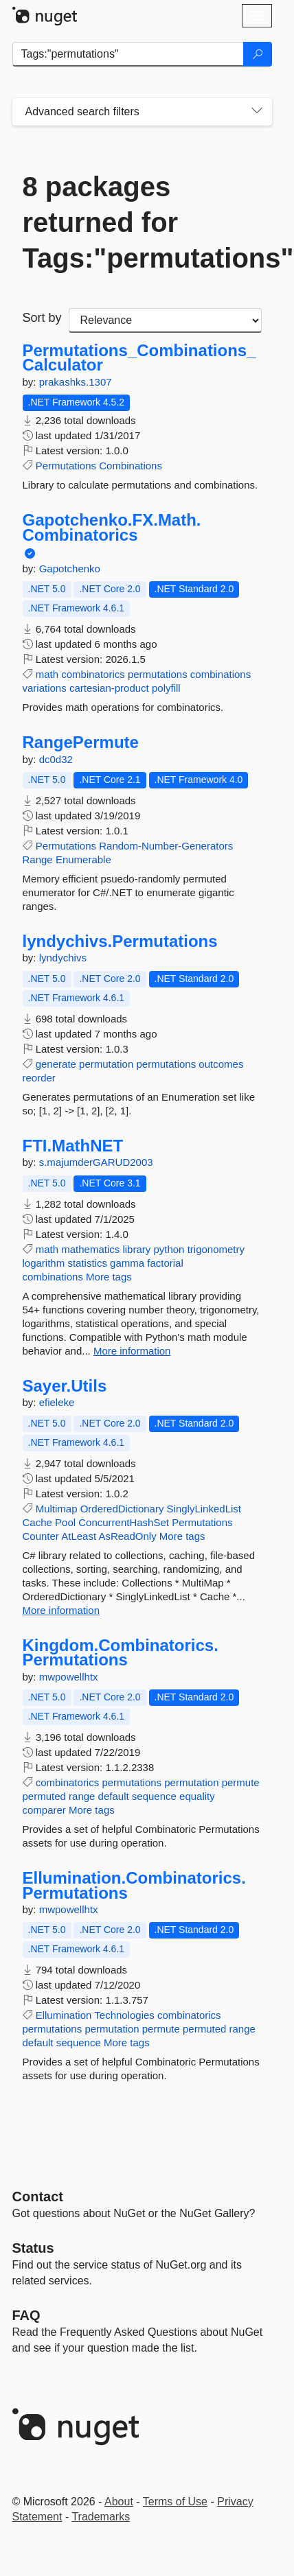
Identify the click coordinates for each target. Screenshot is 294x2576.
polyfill (166, 688)
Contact (37, 2196)
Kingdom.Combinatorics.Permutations (120, 1652)
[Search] (257, 54)
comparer (44, 1810)
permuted (44, 1796)
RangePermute (81, 742)
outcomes (221, 1064)
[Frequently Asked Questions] (26, 2315)
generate (56, 1064)
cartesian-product (109, 688)
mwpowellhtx (68, 1677)
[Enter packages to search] (128, 54)
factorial (165, 1263)
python (168, 1249)
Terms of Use (175, 2501)
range (82, 1796)
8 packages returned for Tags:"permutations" (142, 222)
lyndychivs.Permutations (120, 941)
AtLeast (78, 1536)
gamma (127, 1263)
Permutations (66, 465)
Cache (37, 1522)
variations (45, 688)
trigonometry (216, 1249)
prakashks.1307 (75, 382)
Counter (41, 1536)
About (118, 2501)
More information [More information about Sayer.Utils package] (61, 1610)
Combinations (130, 465)
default (113, 1796)
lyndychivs (63, 957)
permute (241, 1782)
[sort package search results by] (165, 320)
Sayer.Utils (65, 1386)
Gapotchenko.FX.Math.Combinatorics (112, 527)
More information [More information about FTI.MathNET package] (132, 1351)
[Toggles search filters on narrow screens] (257, 112)
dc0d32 (56, 759)
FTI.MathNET (73, 1146)
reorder (39, 1078)
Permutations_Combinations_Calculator (139, 358)
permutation (106, 1064)
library (136, 1249)
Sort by (42, 318)
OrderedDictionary (122, 1508)
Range (38, 859)
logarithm (44, 1263)
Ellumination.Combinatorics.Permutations (134, 1885)
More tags (109, 1277)
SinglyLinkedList (204, 1508)
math (47, 674)
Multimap (57, 1508)
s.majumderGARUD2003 (96, 1162)
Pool (65, 1522)
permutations (158, 674)
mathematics (90, 1249)
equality (197, 1796)
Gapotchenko (69, 568)
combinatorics (93, 674)
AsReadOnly (127, 1536)
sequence (154, 1796)
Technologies (124, 2015)
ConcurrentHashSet (123, 1522)
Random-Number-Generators (166, 846)
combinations (220, 674)
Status (33, 2248)
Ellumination (64, 2015)
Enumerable (83, 859)
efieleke (57, 1402)
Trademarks (100, 2516)
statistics (87, 1263)
